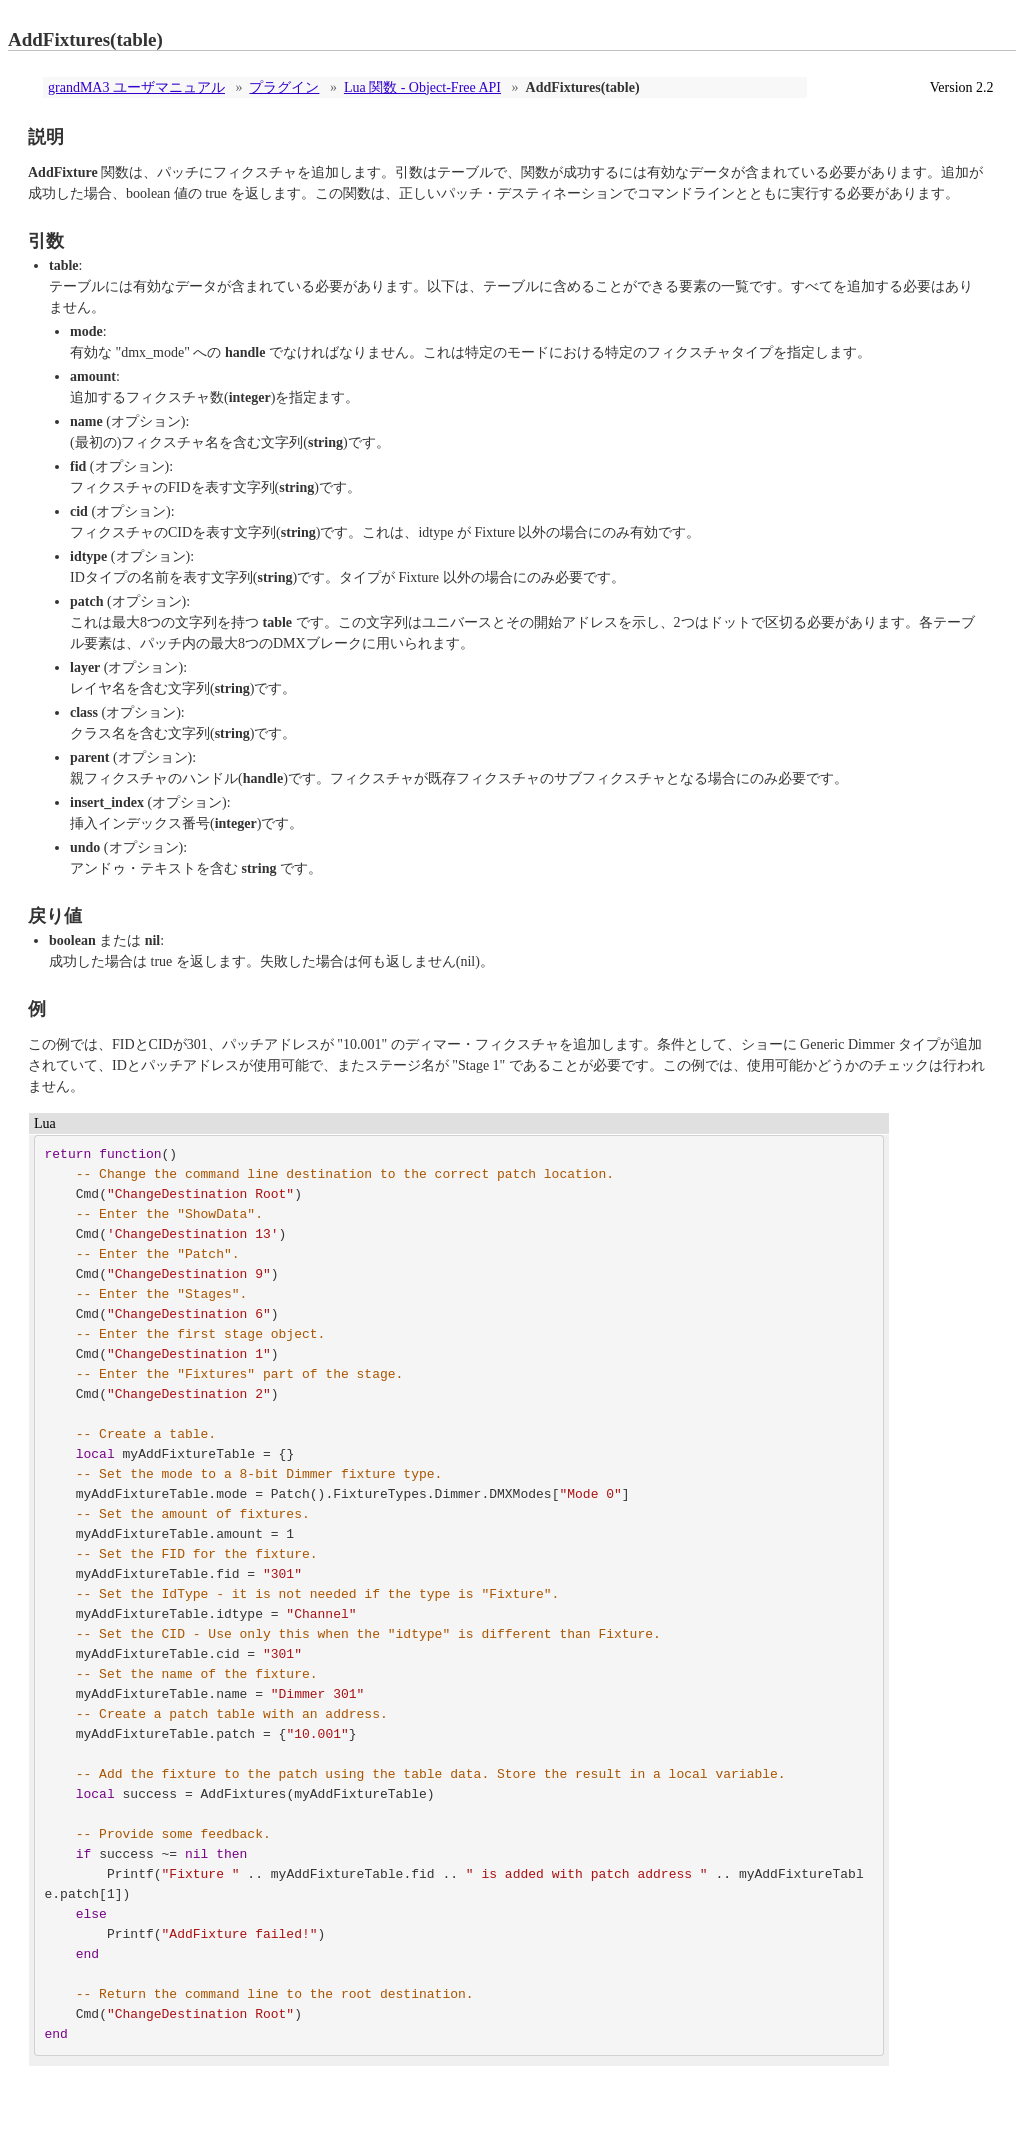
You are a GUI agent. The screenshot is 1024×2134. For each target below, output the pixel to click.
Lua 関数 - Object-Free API (422, 87)
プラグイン (284, 87)
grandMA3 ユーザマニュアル (136, 87)
